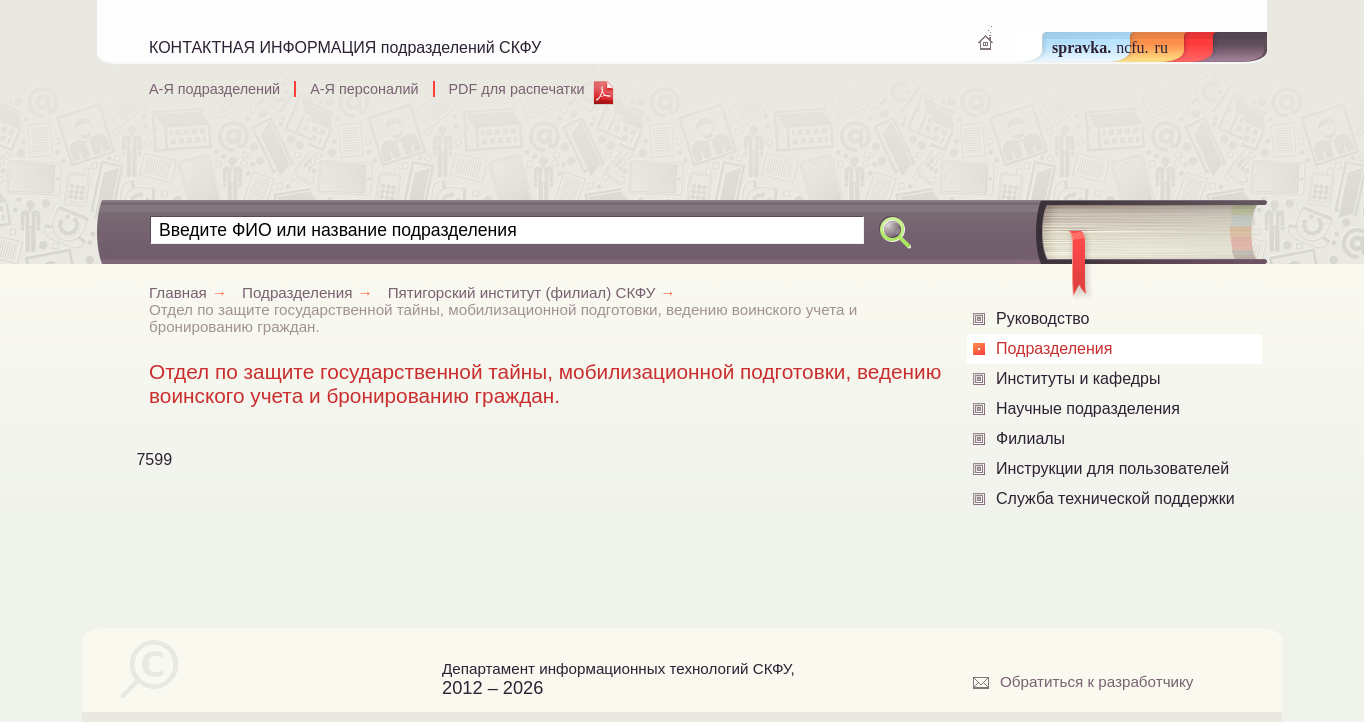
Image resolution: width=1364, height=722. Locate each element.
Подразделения (1054, 348)
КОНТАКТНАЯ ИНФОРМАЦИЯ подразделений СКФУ (345, 47)
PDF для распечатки (517, 89)
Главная (195, 292)
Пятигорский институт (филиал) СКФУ (539, 292)
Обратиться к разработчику (1096, 681)
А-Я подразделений (214, 89)
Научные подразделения (1088, 408)
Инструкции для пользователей (1112, 468)
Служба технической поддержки (1115, 498)
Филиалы (1030, 438)
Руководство (1043, 318)
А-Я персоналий (364, 89)
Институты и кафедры (1078, 378)
